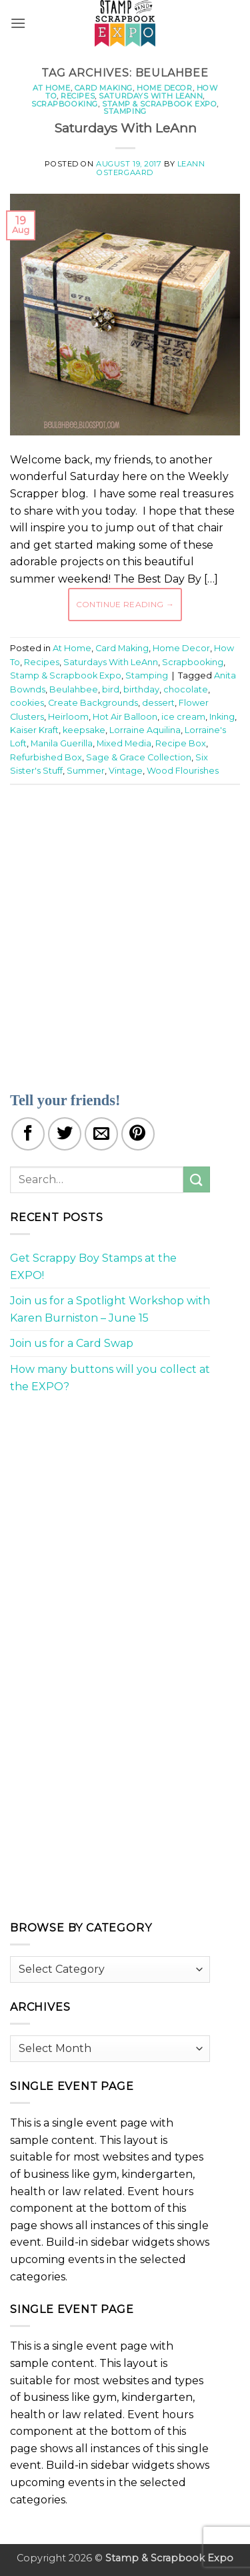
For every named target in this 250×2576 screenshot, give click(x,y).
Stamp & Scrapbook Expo (159, 104)
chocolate (185, 689)
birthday (141, 689)
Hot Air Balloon (125, 717)
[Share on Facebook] (28, 1134)
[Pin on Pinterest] (138, 1134)
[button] (18, 23)
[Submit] (196, 1179)
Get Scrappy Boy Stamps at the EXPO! (93, 1267)
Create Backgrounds (93, 703)
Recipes (78, 96)
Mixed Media (124, 743)
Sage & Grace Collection (138, 757)
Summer (86, 771)
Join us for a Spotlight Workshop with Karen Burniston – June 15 (110, 1309)
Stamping (124, 111)
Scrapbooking (64, 104)
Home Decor (165, 88)
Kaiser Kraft (34, 730)
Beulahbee (73, 689)
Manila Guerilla (62, 743)
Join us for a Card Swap (71, 1343)
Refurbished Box (46, 757)
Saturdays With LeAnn (151, 96)
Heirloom (68, 717)
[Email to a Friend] (101, 1134)
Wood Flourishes (183, 771)
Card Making (104, 88)
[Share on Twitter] (64, 1134)
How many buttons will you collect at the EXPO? (110, 1378)
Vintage (126, 771)
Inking (222, 717)
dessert (158, 703)
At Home (52, 88)
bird (110, 689)
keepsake (84, 730)
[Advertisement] (125, 930)
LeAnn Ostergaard (151, 168)
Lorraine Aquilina (145, 730)
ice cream (183, 717)
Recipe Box (180, 743)
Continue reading (125, 604)
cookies (27, 703)
